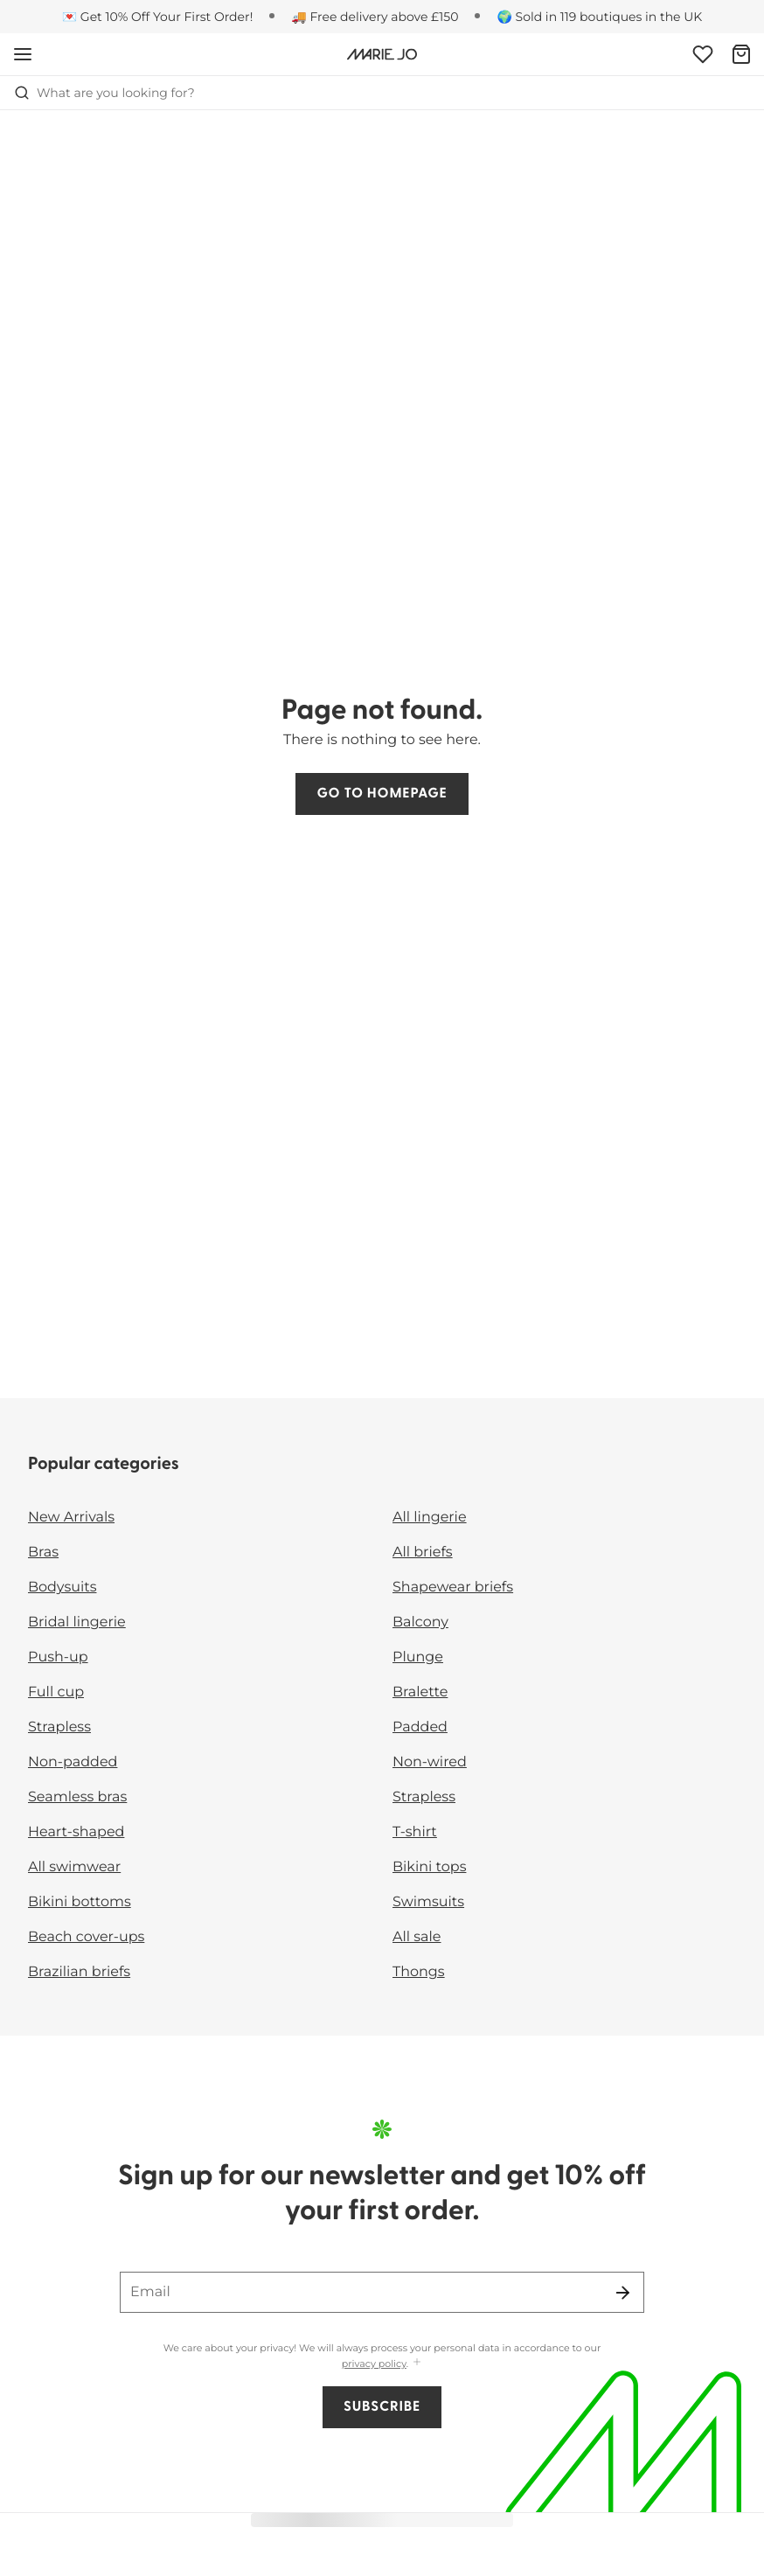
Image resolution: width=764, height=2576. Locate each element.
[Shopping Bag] (741, 54)
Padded (420, 1727)
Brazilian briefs (79, 1972)
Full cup (56, 1692)
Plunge (417, 1657)
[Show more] (417, 2363)
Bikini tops (429, 1867)
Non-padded (72, 1762)
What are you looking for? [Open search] (104, 93)
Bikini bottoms (79, 1902)
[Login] (703, 54)
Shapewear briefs (452, 1587)
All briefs (422, 1552)
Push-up (58, 1657)
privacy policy (374, 2363)
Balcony (420, 1622)
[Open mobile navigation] (22, 54)
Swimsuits (428, 1902)
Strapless (59, 1727)
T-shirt (414, 1832)
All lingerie (429, 1517)
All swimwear (74, 1867)
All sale (416, 1937)
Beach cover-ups (86, 1937)
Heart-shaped (76, 1832)
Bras (43, 1552)
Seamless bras (77, 1797)
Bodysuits (62, 1587)
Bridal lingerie (77, 1622)
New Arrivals (71, 1517)
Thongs (418, 1972)
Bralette (420, 1692)
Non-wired (429, 1762)
